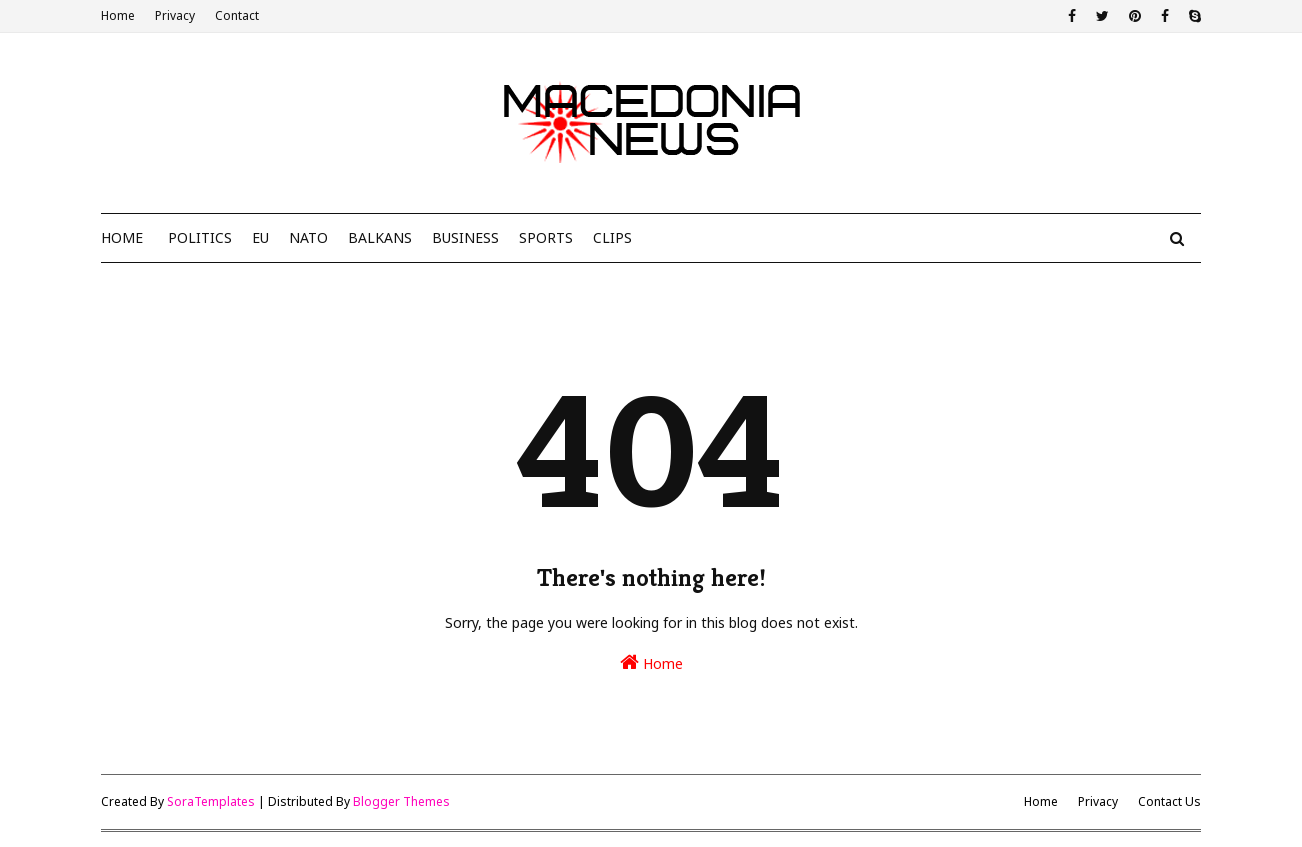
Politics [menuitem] (200, 237)
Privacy (175, 15)
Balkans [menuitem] (380, 237)
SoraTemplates (211, 801)
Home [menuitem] (122, 237)
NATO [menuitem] (308, 237)
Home (118, 15)
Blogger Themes (401, 801)
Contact (237, 15)
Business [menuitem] (465, 237)
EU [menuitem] (260, 237)
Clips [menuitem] (612, 237)
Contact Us (1169, 801)
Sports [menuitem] (546, 237)
